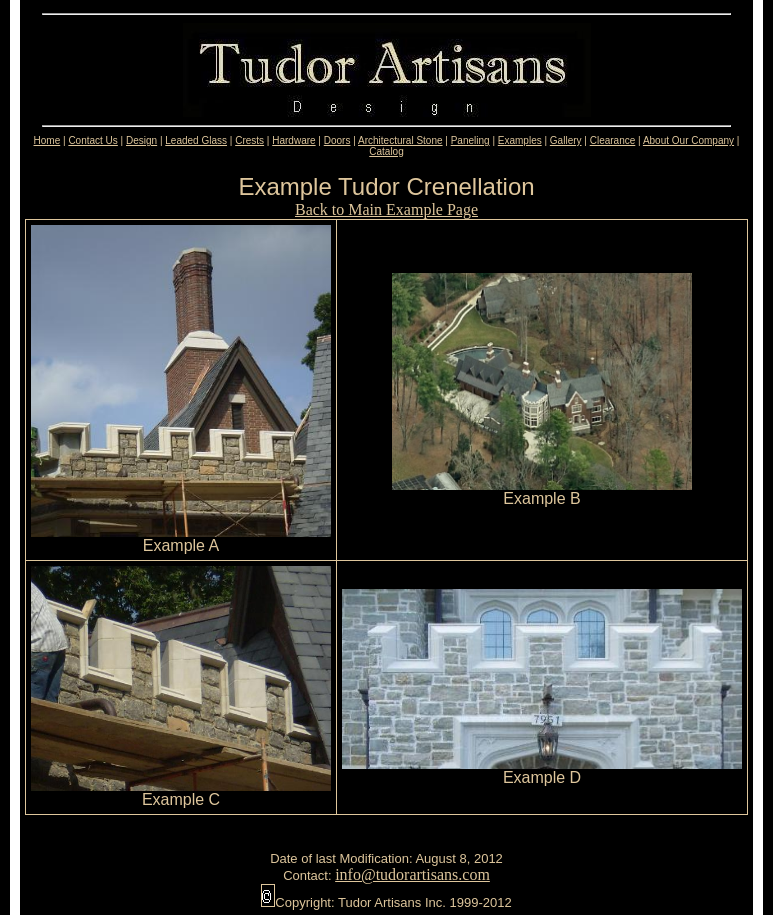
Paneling (470, 140)
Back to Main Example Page (386, 209)
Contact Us (92, 140)
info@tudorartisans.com (412, 874)
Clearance (613, 140)
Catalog (386, 151)
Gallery (566, 140)
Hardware (293, 140)
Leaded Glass (196, 140)
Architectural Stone (400, 140)
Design (141, 140)
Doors (337, 140)
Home (47, 140)
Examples (520, 140)
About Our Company (688, 140)
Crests (249, 140)
